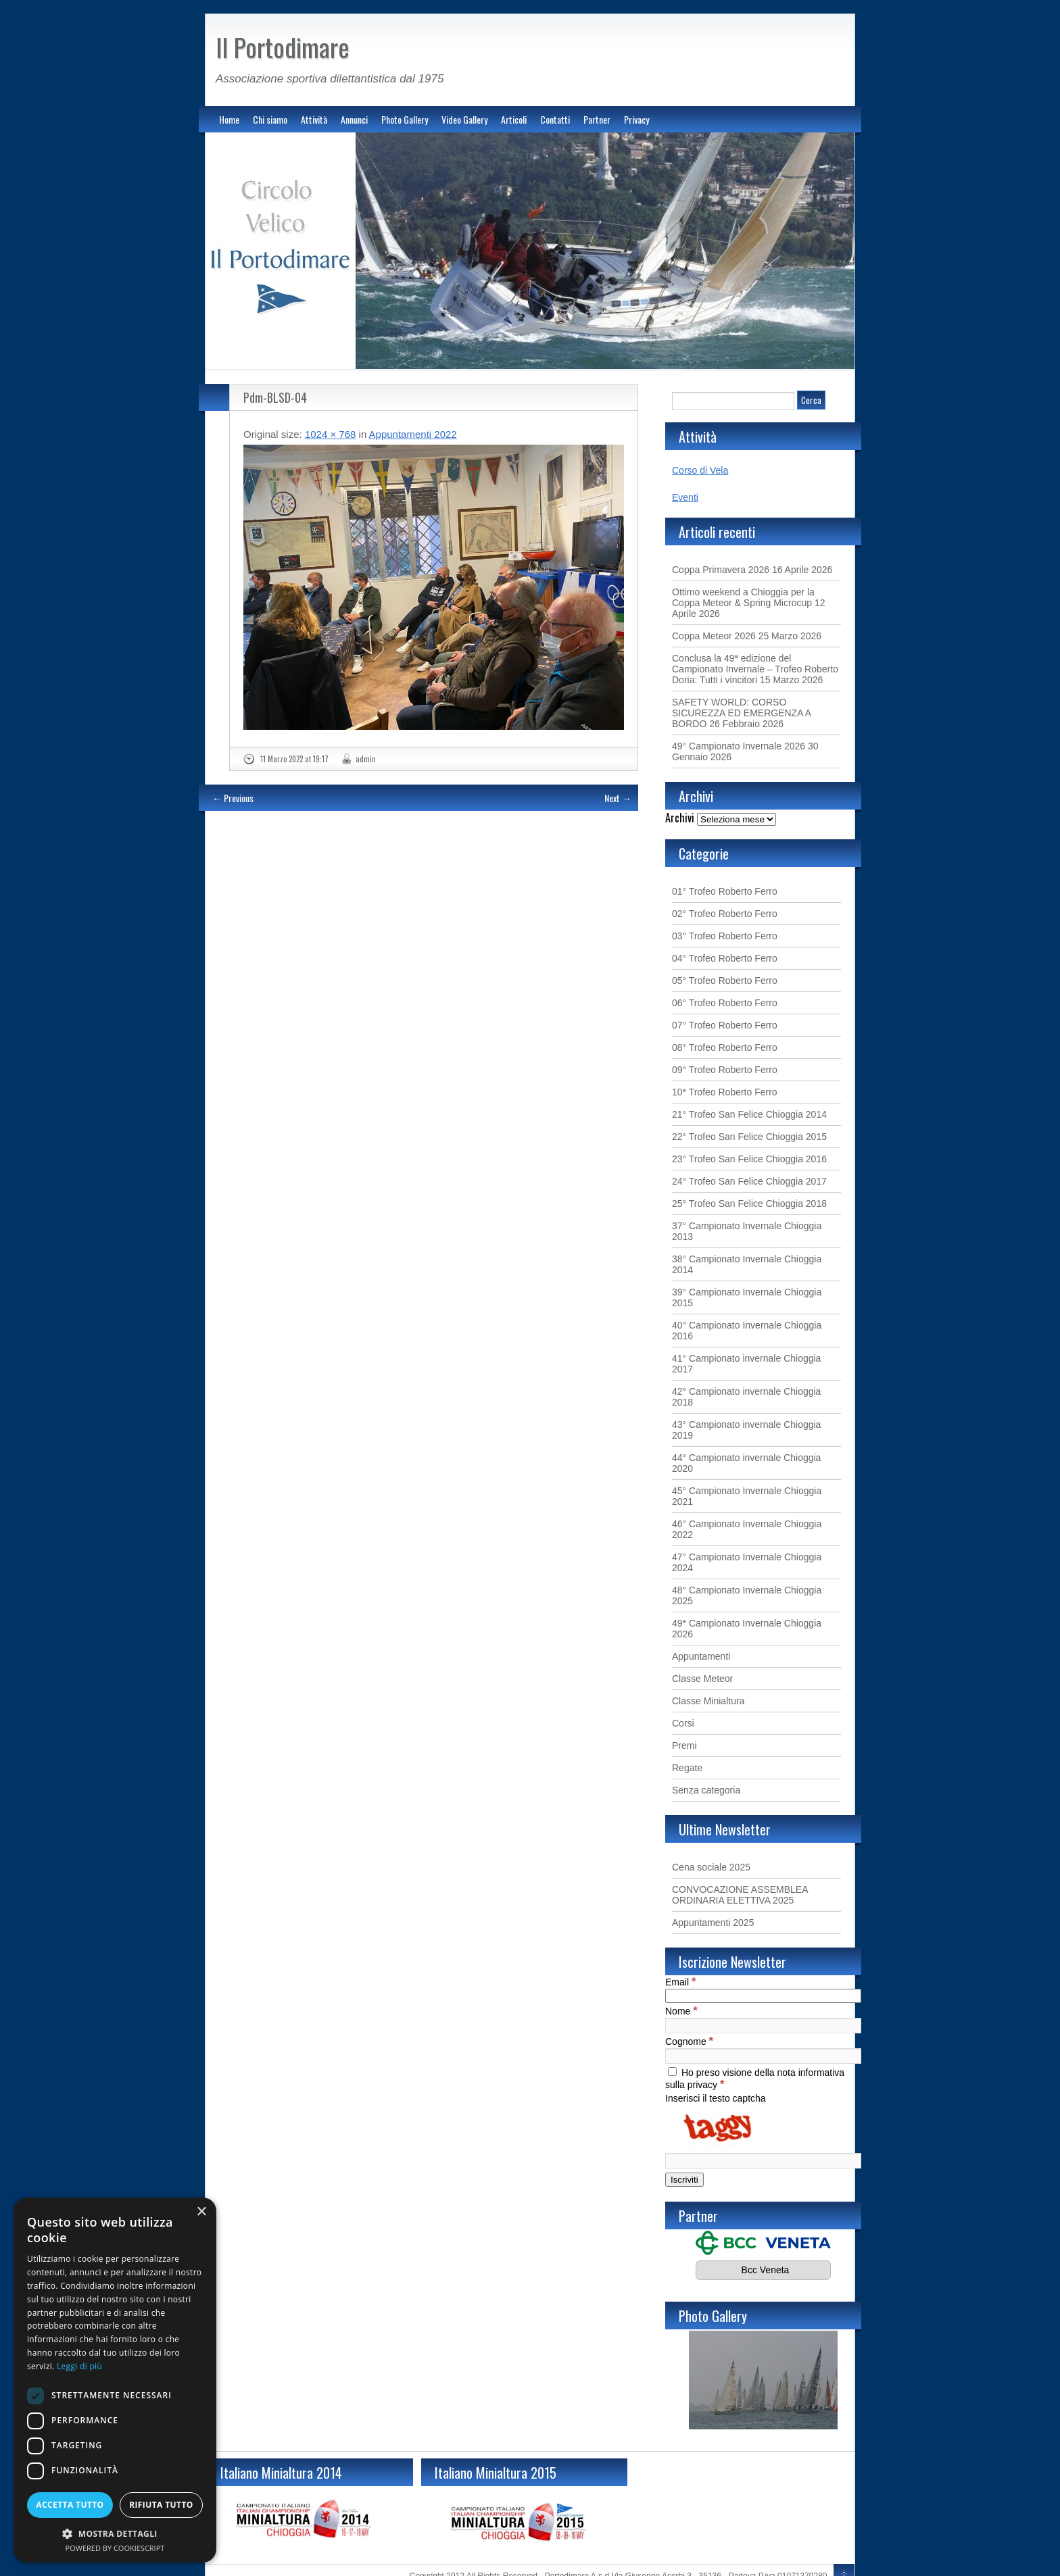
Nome (681, 2011)
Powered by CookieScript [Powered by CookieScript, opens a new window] (115, 2548)
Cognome (689, 2041)
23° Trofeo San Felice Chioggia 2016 (749, 1159)
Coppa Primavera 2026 (720, 569)
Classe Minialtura (708, 1700)
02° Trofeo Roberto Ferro (724, 913)
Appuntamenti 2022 (413, 434)
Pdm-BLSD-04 (275, 397)
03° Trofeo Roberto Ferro (724, 936)
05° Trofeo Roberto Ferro (724, 980)
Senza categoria (706, 1790)
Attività (314, 119)
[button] (115, 2533)
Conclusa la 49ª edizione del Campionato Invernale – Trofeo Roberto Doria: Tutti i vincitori (755, 669)
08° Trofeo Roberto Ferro (724, 1047)
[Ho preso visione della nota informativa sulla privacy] (672, 2071)
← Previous (233, 798)
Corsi (683, 1723)
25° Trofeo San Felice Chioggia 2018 (749, 1203)
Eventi (685, 497)
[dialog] (115, 2380)
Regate (687, 1767)
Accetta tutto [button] (69, 2504)
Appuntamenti (701, 1656)
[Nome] (763, 2025)
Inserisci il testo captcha (715, 2098)
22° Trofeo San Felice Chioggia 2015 (749, 1136)
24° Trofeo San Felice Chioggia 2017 (749, 1181)
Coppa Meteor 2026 (714, 635)
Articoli (514, 119)
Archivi (679, 818)
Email (680, 1982)
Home (229, 119)
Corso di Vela (700, 470)
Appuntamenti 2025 (713, 1922)
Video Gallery (464, 119)
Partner (596, 119)
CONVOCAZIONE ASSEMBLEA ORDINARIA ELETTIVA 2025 (740, 1895)
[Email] (763, 1996)
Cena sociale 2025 (711, 1867)
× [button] (201, 2212)
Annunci (354, 119)
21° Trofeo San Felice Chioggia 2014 (749, 1114)
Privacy (636, 119)
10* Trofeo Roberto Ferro (724, 1092)
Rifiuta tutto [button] (161, 2504)
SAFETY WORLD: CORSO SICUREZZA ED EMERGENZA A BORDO (741, 713)
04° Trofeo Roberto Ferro (724, 958)
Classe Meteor (702, 1678)
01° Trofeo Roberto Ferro (724, 891)
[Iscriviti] (684, 2180)
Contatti (555, 119)
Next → (617, 798)
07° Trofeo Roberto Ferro (724, 1025)
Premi (684, 1745)
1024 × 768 (330, 434)
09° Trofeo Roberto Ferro (724, 1069)
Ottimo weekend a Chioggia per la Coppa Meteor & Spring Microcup (743, 597)
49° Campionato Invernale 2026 (738, 746)
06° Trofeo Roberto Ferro (724, 1002)
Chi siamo (270, 119)
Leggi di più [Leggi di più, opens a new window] (79, 2366)
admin (366, 758)
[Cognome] (763, 2056)
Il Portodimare (283, 47)
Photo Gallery (404, 119)
